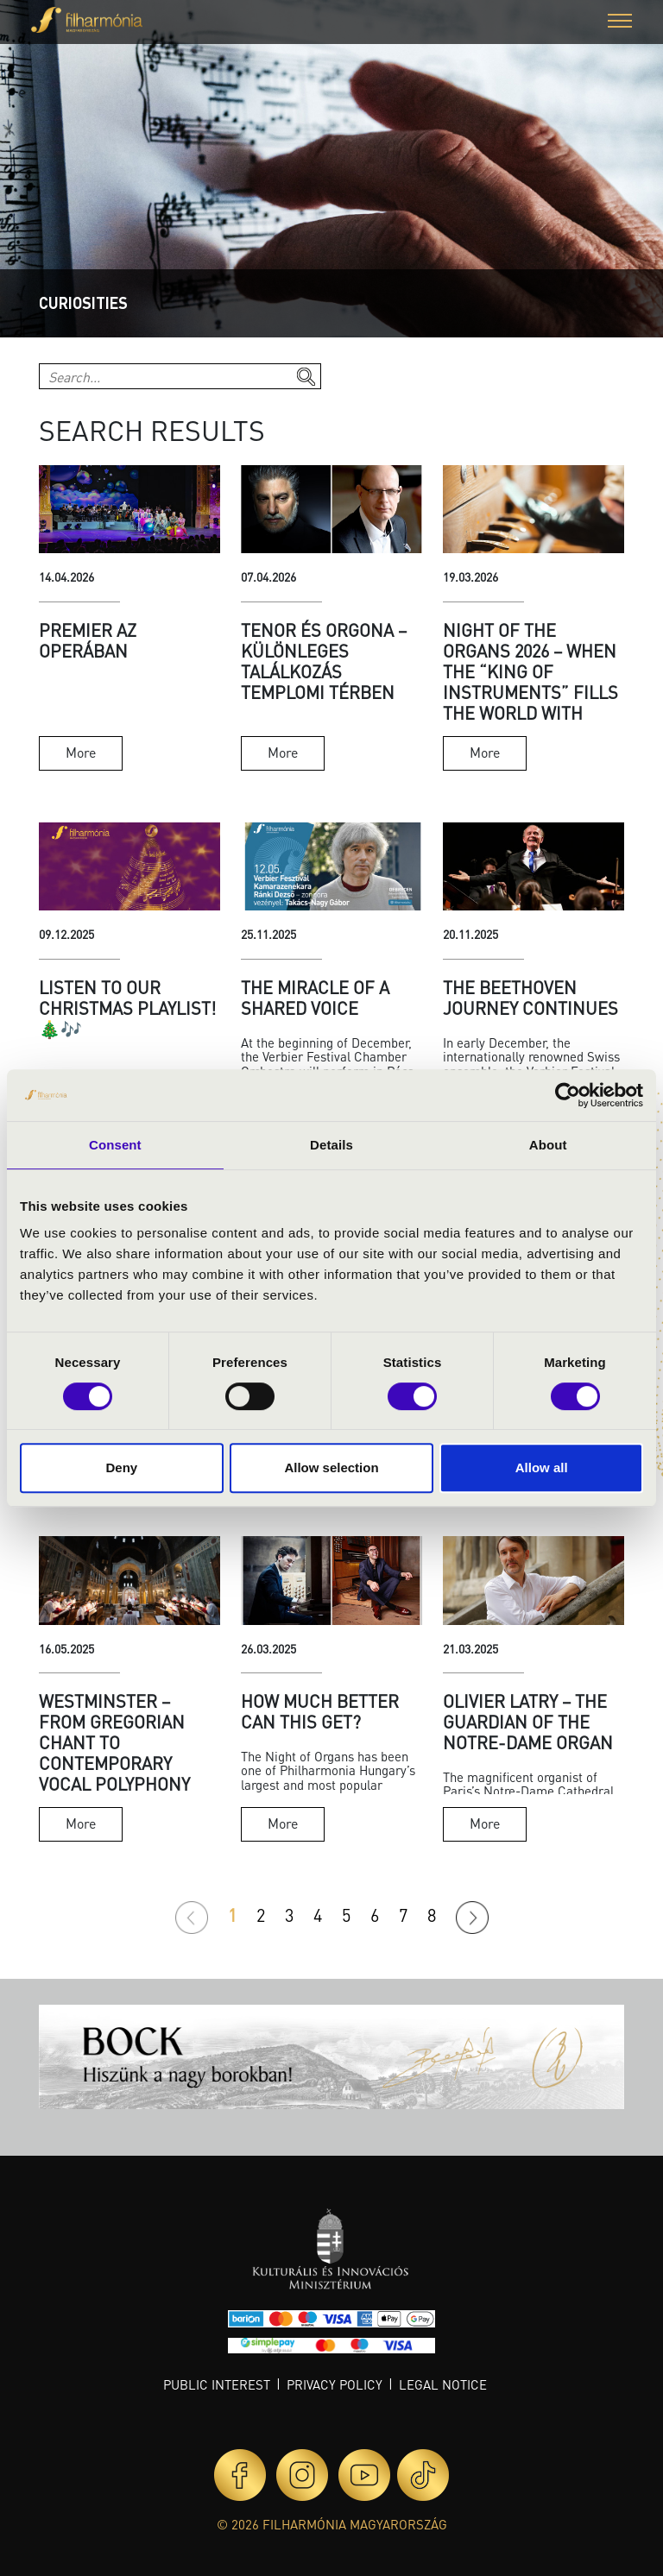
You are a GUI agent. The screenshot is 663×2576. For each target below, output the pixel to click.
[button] (620, 23)
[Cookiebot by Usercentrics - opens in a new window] (567, 1095)
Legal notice (443, 2384)
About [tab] (548, 1144)
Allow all (541, 1467)
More (81, 752)
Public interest (216, 2384)
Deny (121, 1467)
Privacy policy (334, 2384)
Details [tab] (331, 1144)
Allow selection (331, 1467)
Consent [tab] (115, 1144)
